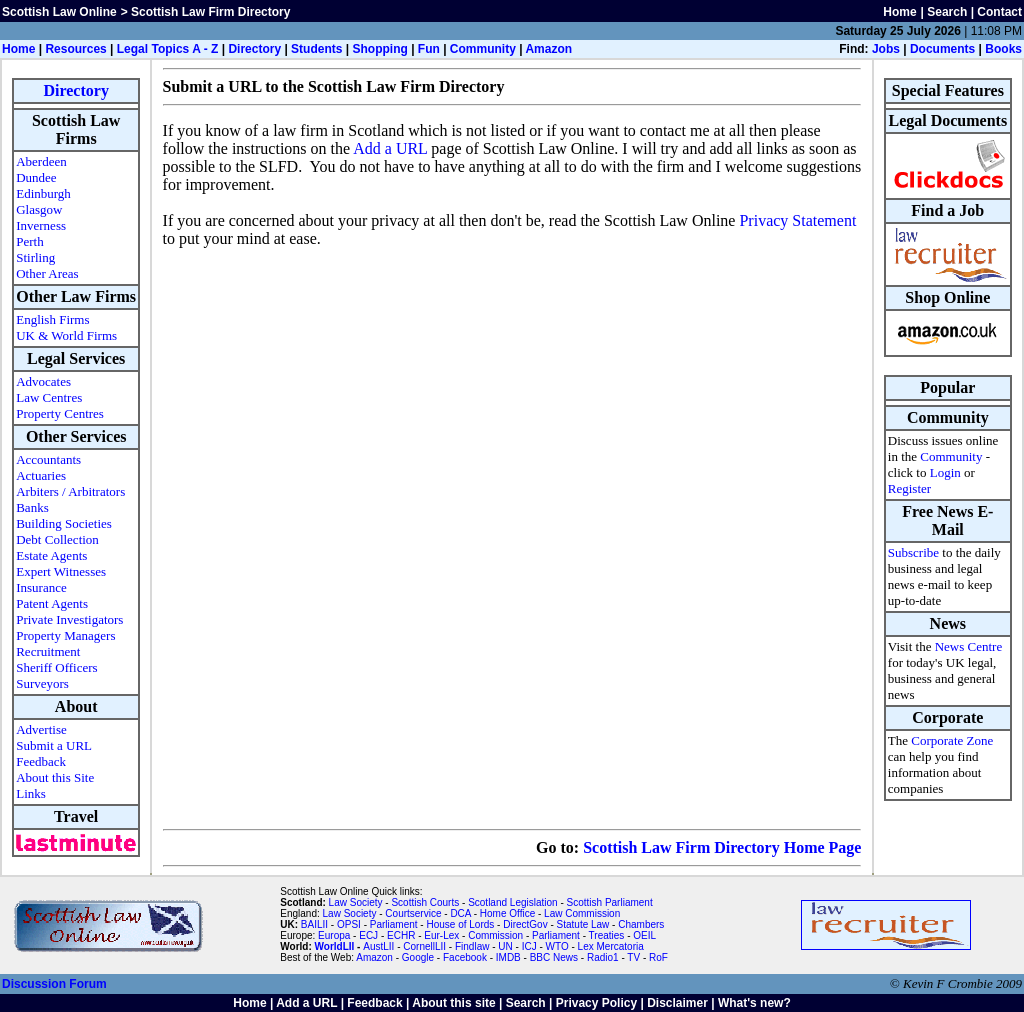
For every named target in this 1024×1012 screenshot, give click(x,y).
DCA (460, 913)
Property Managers (65, 635)
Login (945, 472)
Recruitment (48, 651)
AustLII (378, 946)
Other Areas (47, 273)
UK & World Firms (66, 335)
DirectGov (525, 924)
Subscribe (913, 552)
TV (635, 957)
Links (31, 793)
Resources (75, 49)
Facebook (465, 957)
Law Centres (49, 397)
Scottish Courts (425, 902)
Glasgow (39, 209)
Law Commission (582, 913)
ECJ (368, 935)
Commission (495, 935)
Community (483, 49)
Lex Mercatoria (611, 946)
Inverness (41, 225)
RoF (658, 957)
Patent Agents (52, 603)
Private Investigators (69, 619)
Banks (32, 507)
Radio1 (603, 957)
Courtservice (413, 913)
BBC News (554, 957)
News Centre (969, 646)
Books (1003, 49)
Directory (254, 49)
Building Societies (64, 523)
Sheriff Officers (56, 667)
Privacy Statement (797, 220)
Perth (29, 241)
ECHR (401, 935)
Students (316, 49)
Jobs (886, 49)
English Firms (52, 319)
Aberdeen (41, 161)
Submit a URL (54, 745)
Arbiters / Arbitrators (70, 491)
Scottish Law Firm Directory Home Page (722, 847)
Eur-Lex (441, 935)
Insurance (41, 587)
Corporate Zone (952, 740)
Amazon (548, 49)
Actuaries (41, 475)
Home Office (507, 913)
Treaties (607, 935)
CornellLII (424, 946)
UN (505, 946)
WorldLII (335, 946)
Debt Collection (57, 539)
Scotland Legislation (513, 902)
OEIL (644, 935)
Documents (942, 49)
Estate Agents (51, 555)
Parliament (394, 924)
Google (418, 957)
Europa (334, 935)
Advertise (41, 729)
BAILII (314, 924)
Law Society (356, 902)
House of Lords (460, 924)
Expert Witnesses (61, 571)
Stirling (35, 257)
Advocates (43, 381)
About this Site (55, 777)
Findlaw (472, 946)
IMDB (508, 957)
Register (909, 488)
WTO (557, 946)
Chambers (641, 924)
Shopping (379, 49)
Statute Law (583, 924)
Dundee (36, 177)
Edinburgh (43, 193)
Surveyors (42, 683)
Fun (429, 49)
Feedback (41, 761)
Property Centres (60, 413)
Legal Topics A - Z (168, 49)
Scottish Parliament (610, 902)
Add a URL (390, 148)
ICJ (529, 946)
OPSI (349, 924)
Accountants (48, 459)
